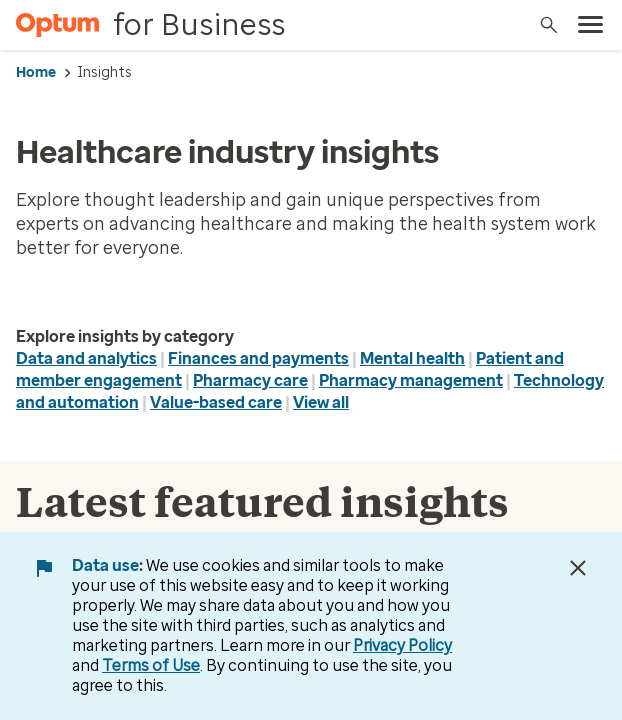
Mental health (412, 358)
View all (321, 402)
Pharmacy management (411, 380)
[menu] (591, 25)
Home (36, 72)
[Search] (549, 25)
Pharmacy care (250, 380)
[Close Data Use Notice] (578, 568)
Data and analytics (86, 358)
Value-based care (216, 402)
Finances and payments (258, 358)
